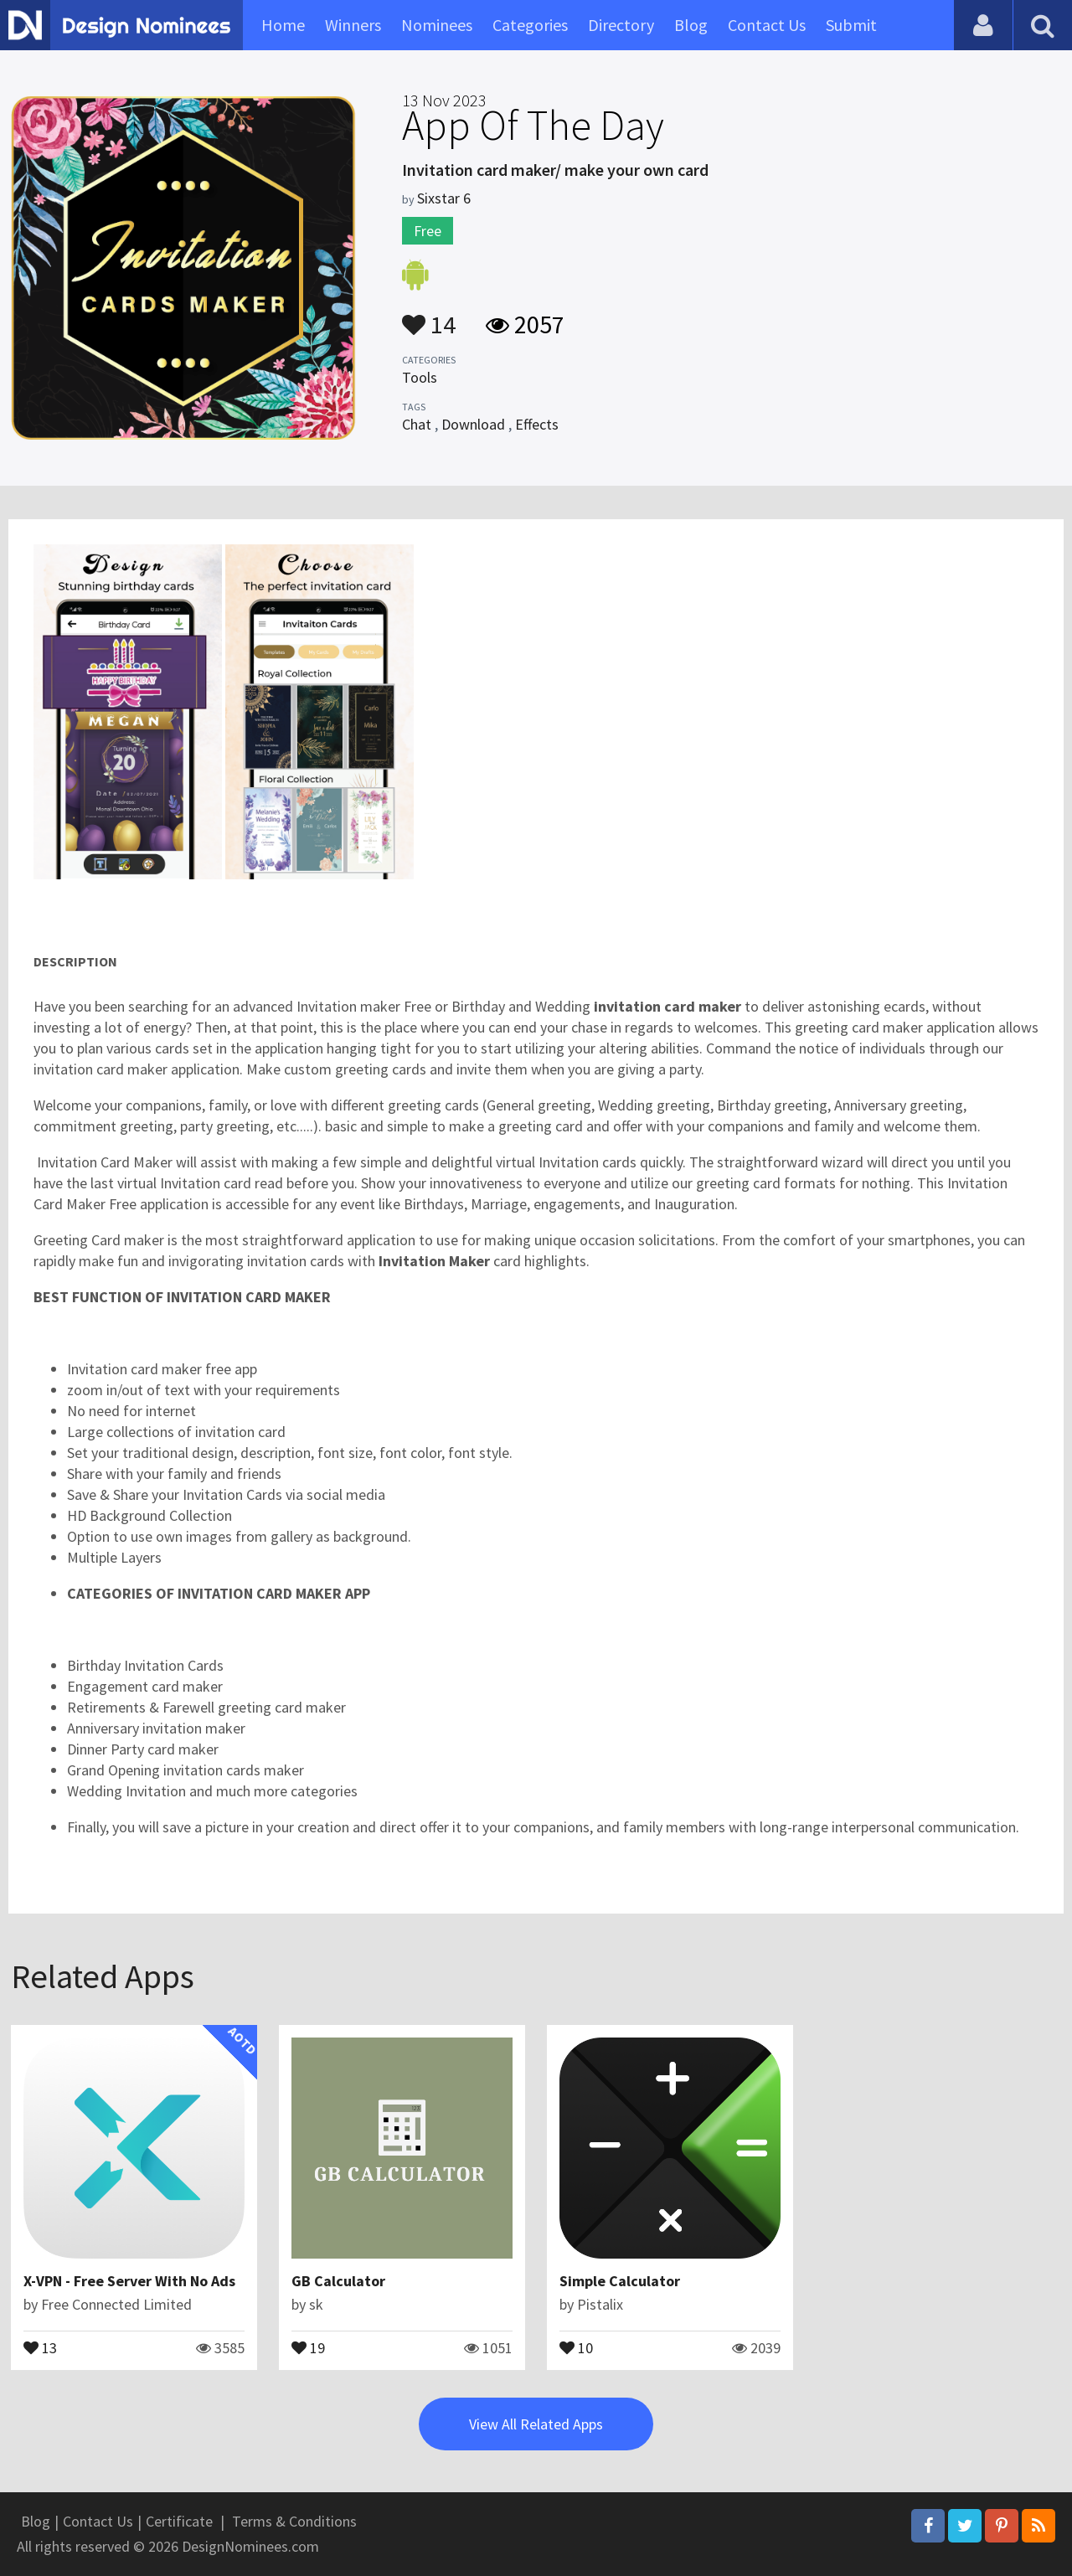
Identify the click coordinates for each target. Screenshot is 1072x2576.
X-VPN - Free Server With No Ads (129, 2280)
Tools (419, 377)
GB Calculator (338, 2280)
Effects (537, 424)
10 (576, 2346)
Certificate (179, 2521)
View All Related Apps (536, 2424)
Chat (416, 424)
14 (429, 316)
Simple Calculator (619, 2280)
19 (308, 2346)
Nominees (436, 24)
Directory (621, 24)
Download (473, 424)
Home (283, 24)
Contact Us (767, 24)
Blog (691, 24)
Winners (353, 24)
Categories (530, 24)
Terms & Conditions (294, 2521)
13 (40, 2346)
